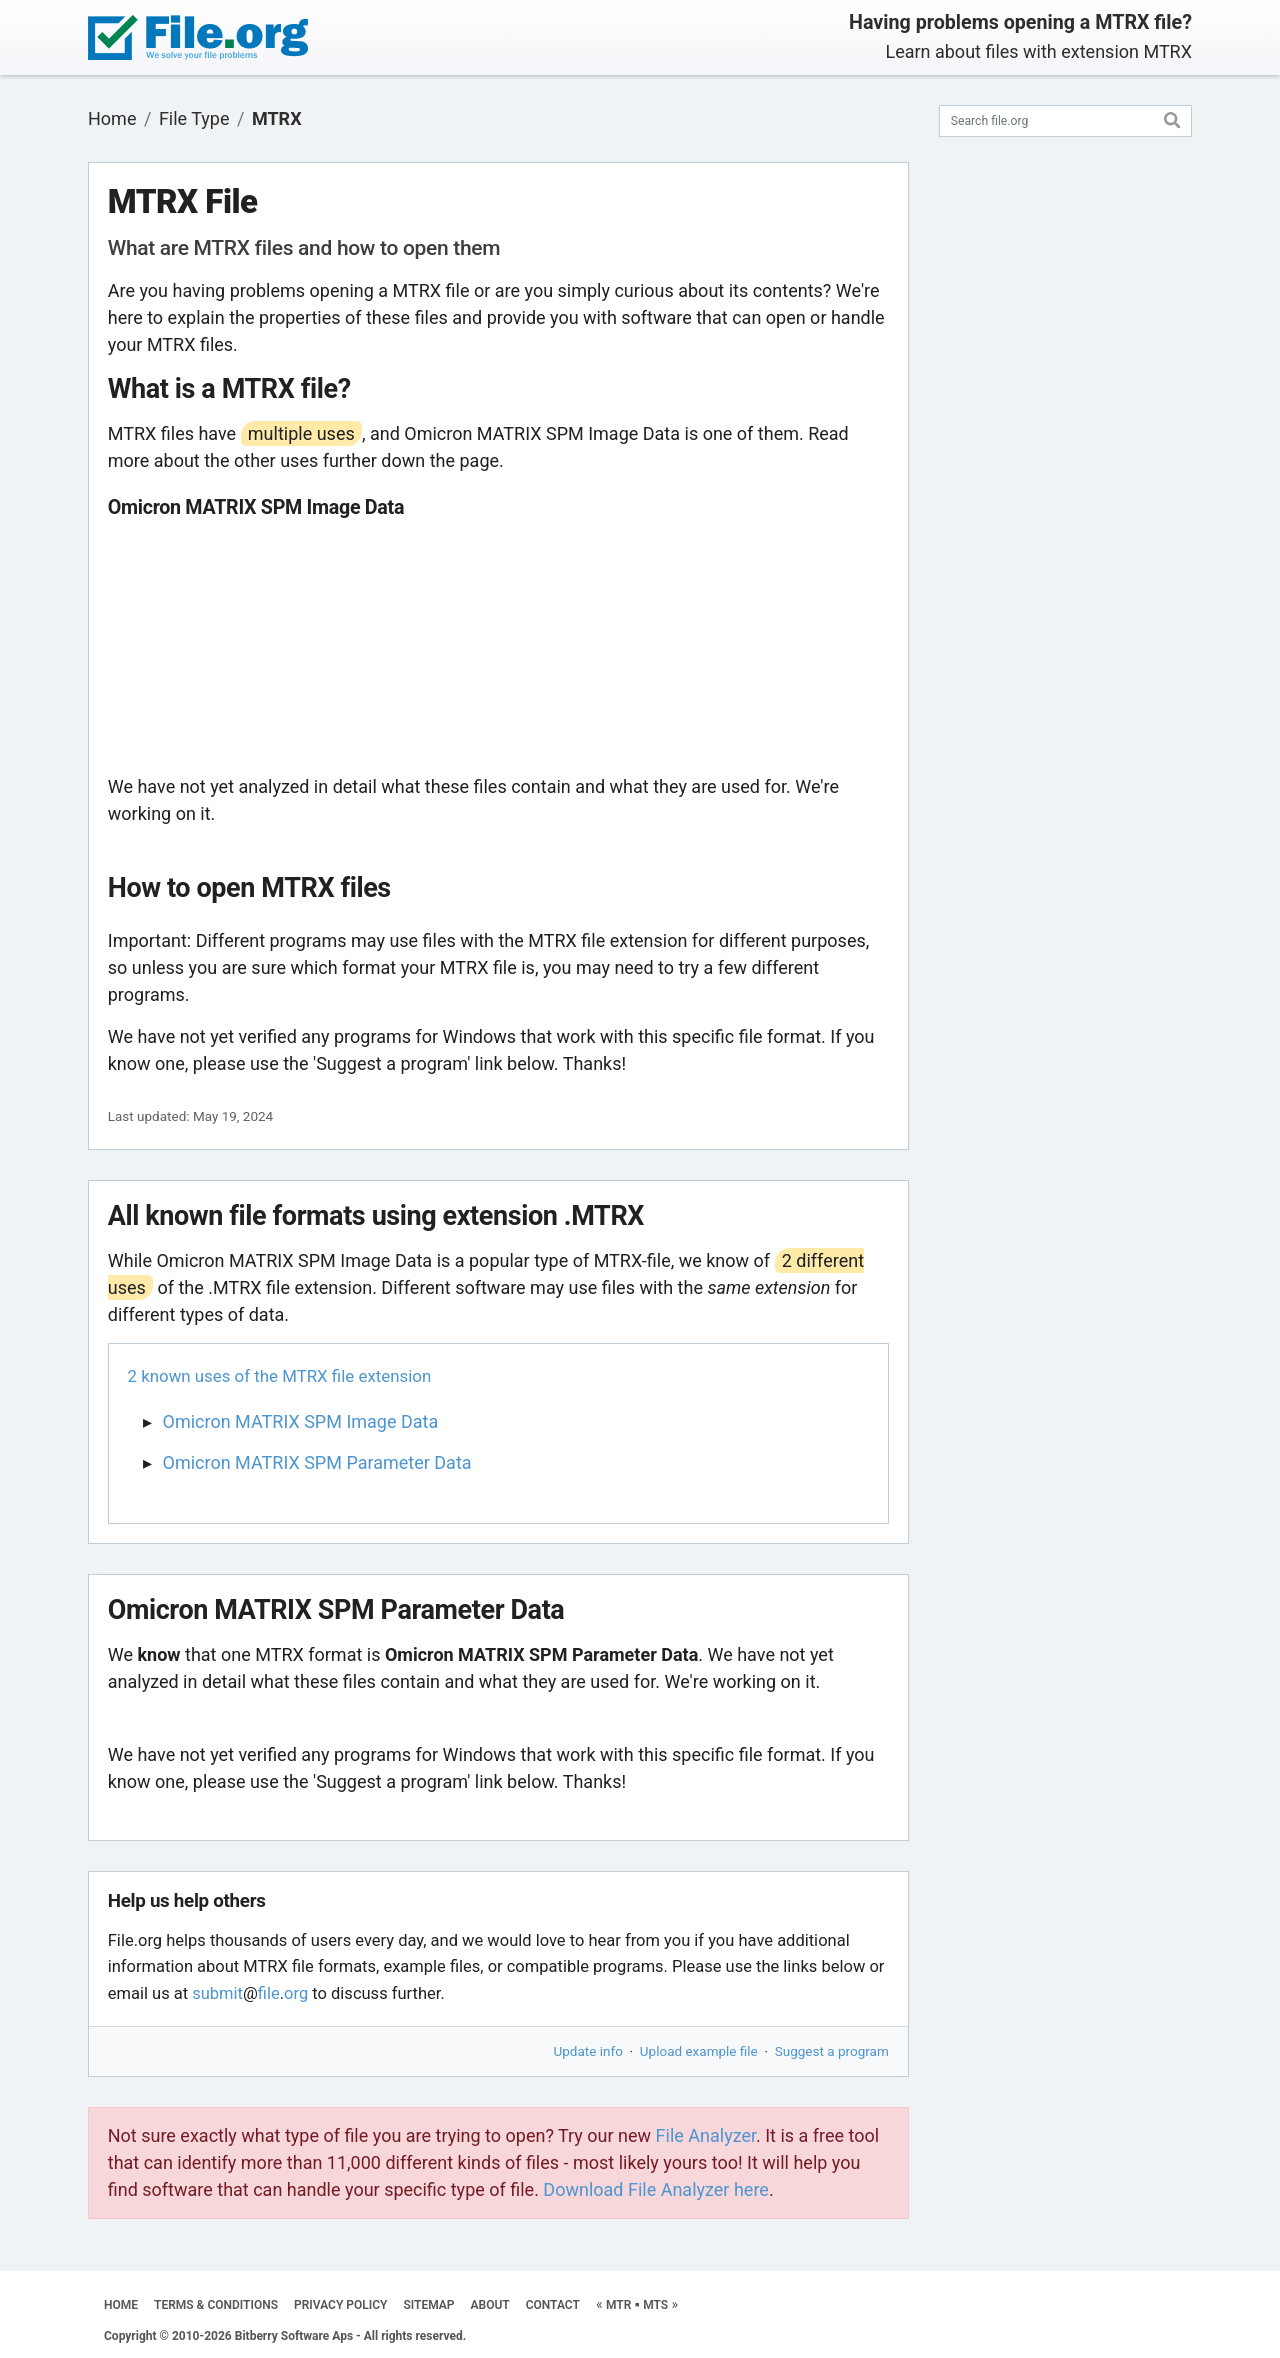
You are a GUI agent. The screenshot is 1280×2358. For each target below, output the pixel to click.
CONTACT (553, 2305)
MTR (618, 2305)
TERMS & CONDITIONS (216, 2305)
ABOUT (490, 2305)
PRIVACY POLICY (340, 2305)
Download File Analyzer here (656, 2189)
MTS (655, 2305)
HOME (121, 2305)
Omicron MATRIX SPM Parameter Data (317, 1462)
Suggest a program (832, 2051)
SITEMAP (428, 2305)
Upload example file (699, 2051)
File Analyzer (706, 2135)
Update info (588, 2051)
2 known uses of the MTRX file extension (280, 1376)
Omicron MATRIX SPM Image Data (301, 1421)
